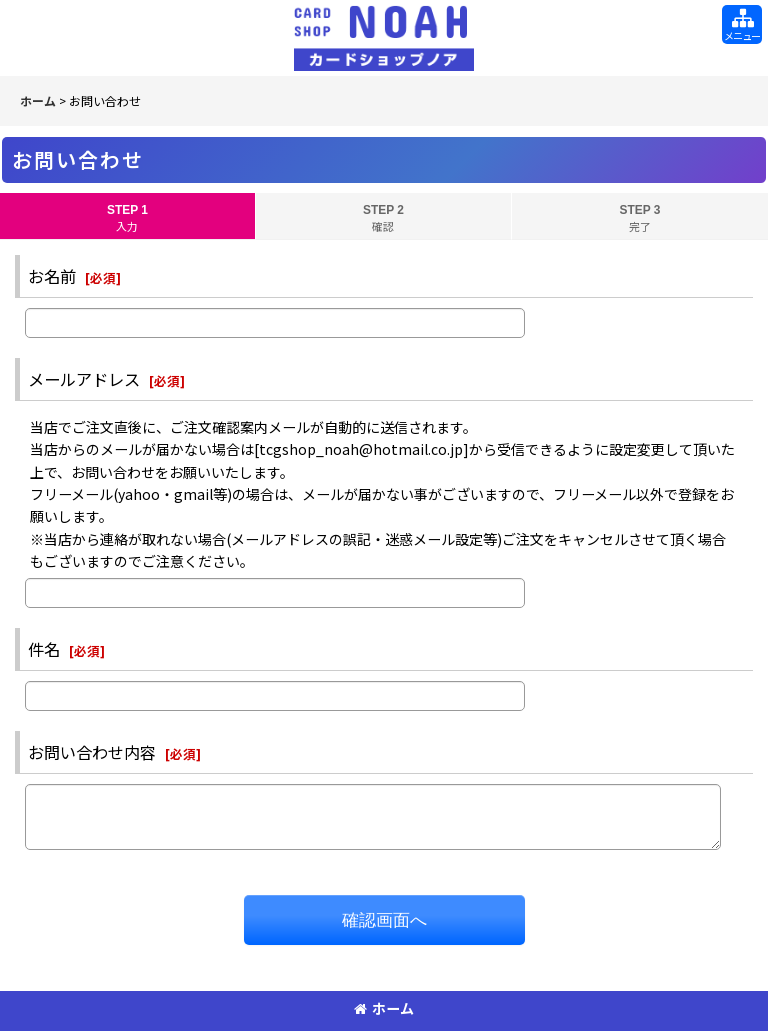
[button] (742, 24)
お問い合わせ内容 (92, 752)
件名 (44, 649)
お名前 (52, 276)
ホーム (384, 1008)
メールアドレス (84, 379)
